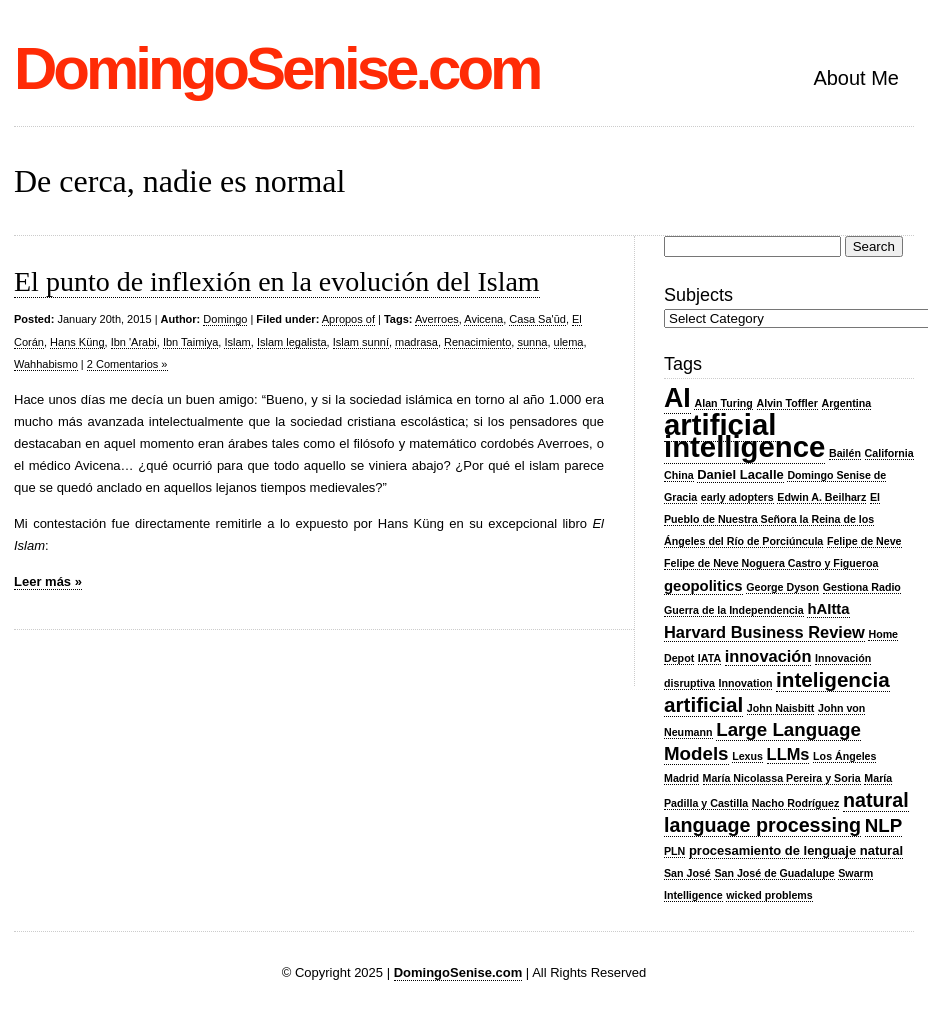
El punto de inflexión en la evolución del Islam (277, 281)
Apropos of (348, 319)
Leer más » (48, 581)
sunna (532, 342)
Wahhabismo (46, 364)
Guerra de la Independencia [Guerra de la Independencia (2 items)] (734, 610)
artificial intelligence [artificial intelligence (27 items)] (744, 435)
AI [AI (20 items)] (677, 398)
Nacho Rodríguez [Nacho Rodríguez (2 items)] (796, 803)
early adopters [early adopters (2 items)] (737, 497)
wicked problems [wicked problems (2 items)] (769, 895)
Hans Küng (77, 342)
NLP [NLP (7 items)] (883, 825)
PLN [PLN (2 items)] (674, 851)
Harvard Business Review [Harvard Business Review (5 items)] (764, 632)
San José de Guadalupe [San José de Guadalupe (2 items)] (774, 873)
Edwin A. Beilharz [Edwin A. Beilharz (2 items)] (821, 497)
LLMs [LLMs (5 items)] (788, 754)
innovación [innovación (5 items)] (768, 656)
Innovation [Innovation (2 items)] (746, 683)
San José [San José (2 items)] (687, 873)
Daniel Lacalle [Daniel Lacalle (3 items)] (740, 474)
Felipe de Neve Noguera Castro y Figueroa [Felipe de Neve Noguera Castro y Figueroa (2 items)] (771, 563)
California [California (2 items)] (889, 453)
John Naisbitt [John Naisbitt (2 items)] (781, 708)
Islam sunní (361, 342)
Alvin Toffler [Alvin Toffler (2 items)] (787, 403)
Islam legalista (292, 342)
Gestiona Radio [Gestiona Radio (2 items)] (862, 587)
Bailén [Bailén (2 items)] (845, 453)
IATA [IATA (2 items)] (709, 658)
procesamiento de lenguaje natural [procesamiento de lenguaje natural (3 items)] (796, 850)
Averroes (437, 319)
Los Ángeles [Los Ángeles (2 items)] (844, 756)
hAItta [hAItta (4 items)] (828, 609)
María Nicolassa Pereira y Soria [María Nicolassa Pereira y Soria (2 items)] (782, 778)
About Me (856, 78)
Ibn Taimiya (190, 342)
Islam (237, 342)
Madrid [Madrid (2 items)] (681, 778)
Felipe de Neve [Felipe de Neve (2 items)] (864, 541)
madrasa (416, 342)
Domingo (225, 319)
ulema (569, 342)
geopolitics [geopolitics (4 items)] (703, 586)
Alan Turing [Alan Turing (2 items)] (723, 403)
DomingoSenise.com (276, 68)
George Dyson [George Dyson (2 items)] (782, 587)
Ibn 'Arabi (134, 342)
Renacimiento (477, 342)
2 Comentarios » (127, 364)
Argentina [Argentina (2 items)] (847, 403)
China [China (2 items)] (679, 475)
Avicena (483, 319)
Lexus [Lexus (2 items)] (747, 756)
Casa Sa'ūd (537, 319)
